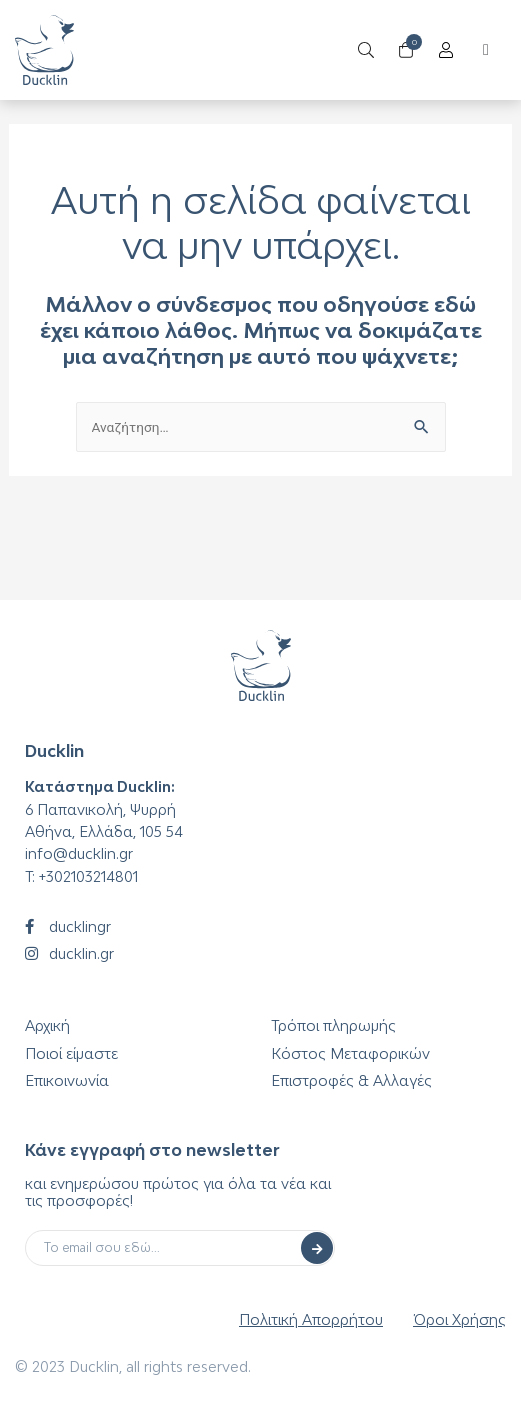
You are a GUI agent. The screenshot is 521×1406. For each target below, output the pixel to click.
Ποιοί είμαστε (71, 1053)
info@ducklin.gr (79, 853)
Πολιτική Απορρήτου (311, 1319)
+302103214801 (88, 876)
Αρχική (47, 1025)
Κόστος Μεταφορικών (350, 1053)
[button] (486, 50)
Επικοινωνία (67, 1080)
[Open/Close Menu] (446, 50)
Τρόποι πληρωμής (333, 1025)
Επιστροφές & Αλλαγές (351, 1080)
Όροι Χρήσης (459, 1319)
